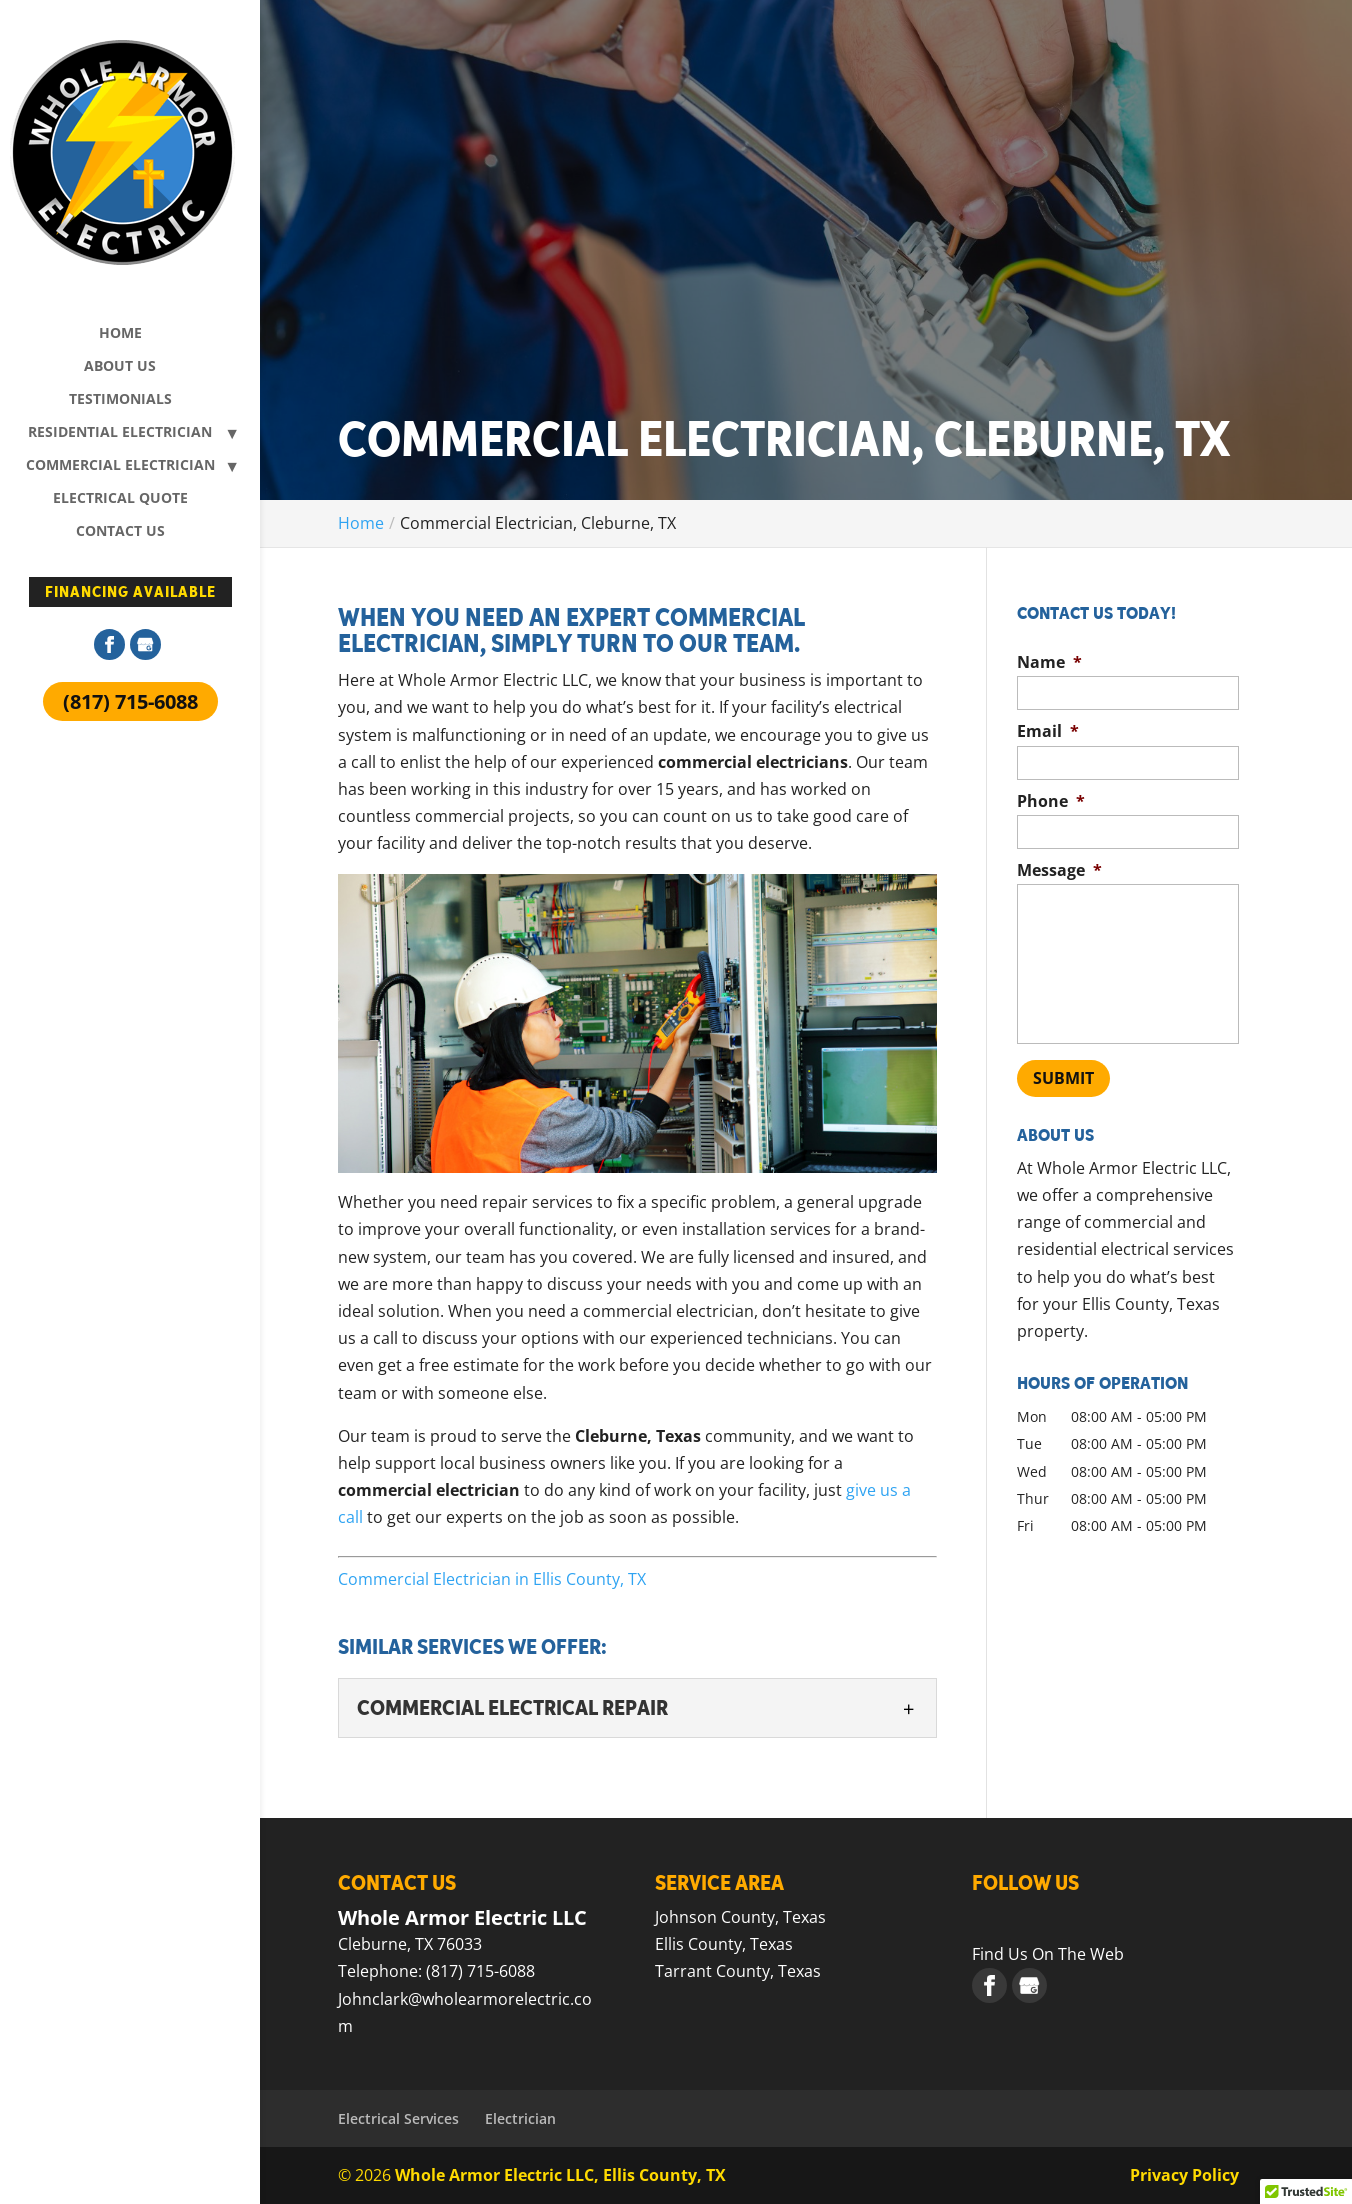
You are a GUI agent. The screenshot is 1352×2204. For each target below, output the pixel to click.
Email (1048, 731)
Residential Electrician (120, 433)
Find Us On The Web (1048, 1954)
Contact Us (120, 532)
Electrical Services (398, 2118)
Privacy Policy (1184, 2175)
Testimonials (120, 400)
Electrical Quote (120, 499)
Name (1049, 662)
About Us (120, 367)
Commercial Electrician (120, 466)
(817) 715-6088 (130, 701)
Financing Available (130, 592)
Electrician (520, 2118)
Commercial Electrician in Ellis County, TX (492, 1579)
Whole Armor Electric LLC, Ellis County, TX (560, 2175)
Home (120, 334)
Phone (1051, 801)
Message (1059, 870)
